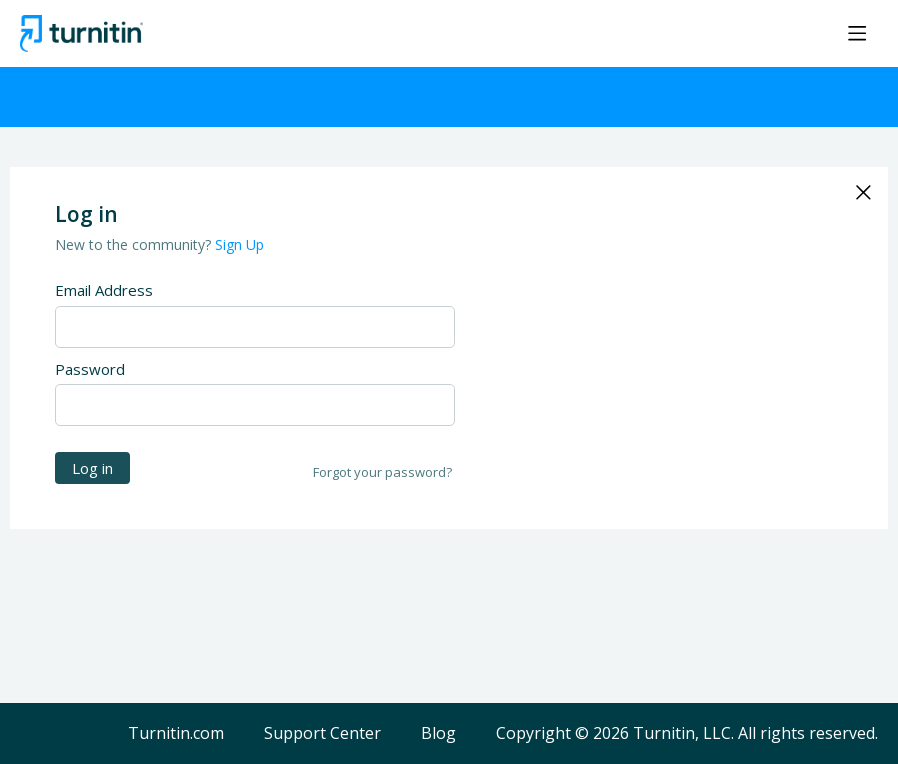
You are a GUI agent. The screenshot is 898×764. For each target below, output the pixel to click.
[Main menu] (857, 33)
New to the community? (135, 244)
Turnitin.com (176, 734)
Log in (92, 468)
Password (90, 369)
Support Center (322, 734)
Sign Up (239, 244)
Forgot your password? (382, 472)
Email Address (104, 290)
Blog (438, 734)
